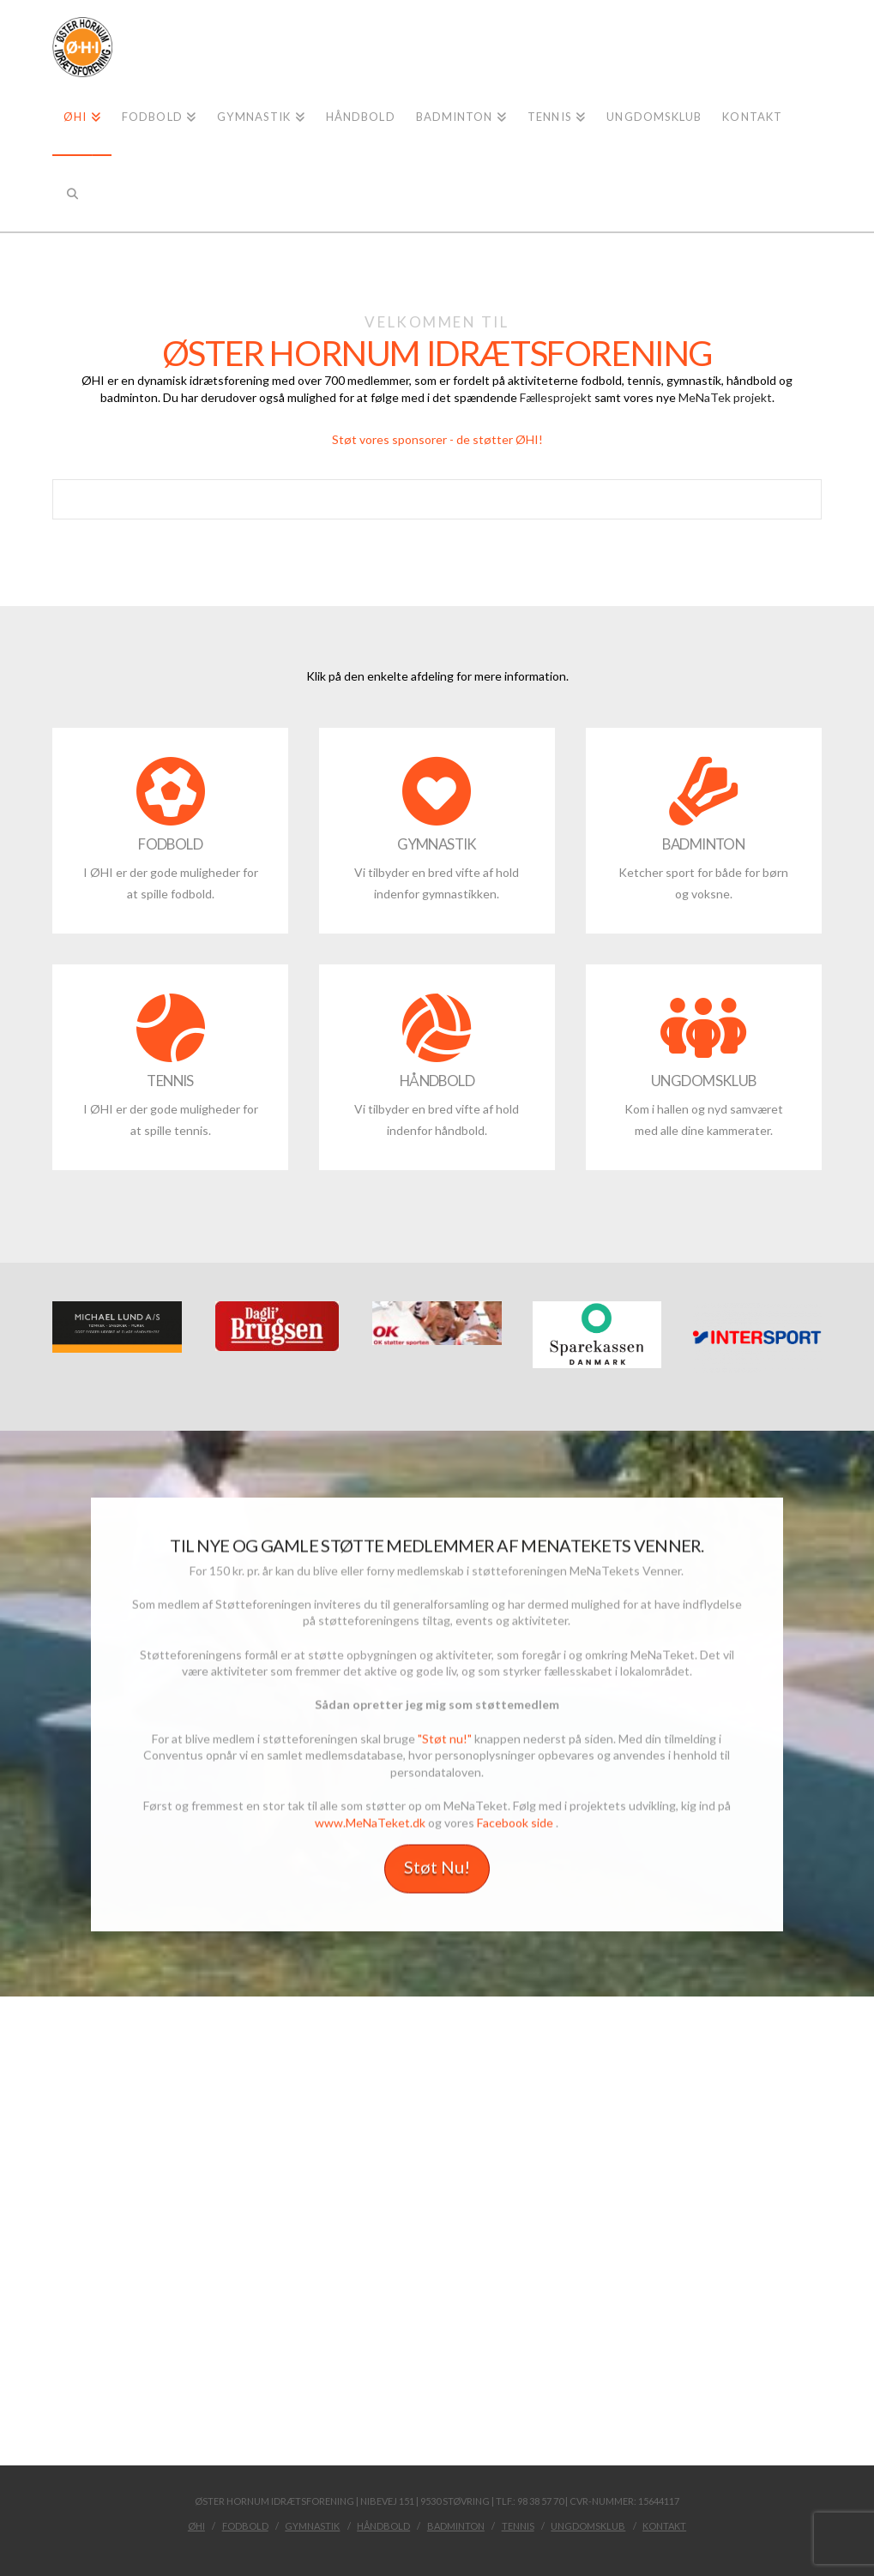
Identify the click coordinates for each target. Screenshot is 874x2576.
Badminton (456, 2525)
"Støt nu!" (445, 1741)
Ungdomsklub (588, 2525)
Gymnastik (312, 2525)
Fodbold (245, 2525)
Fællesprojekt (556, 397)
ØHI (196, 2525)
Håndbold (383, 2525)
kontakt (664, 2525)
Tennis (518, 2525)
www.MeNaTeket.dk (370, 1825)
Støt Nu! (437, 1869)
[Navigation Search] (72, 192)
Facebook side (515, 1825)
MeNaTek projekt (725, 397)
